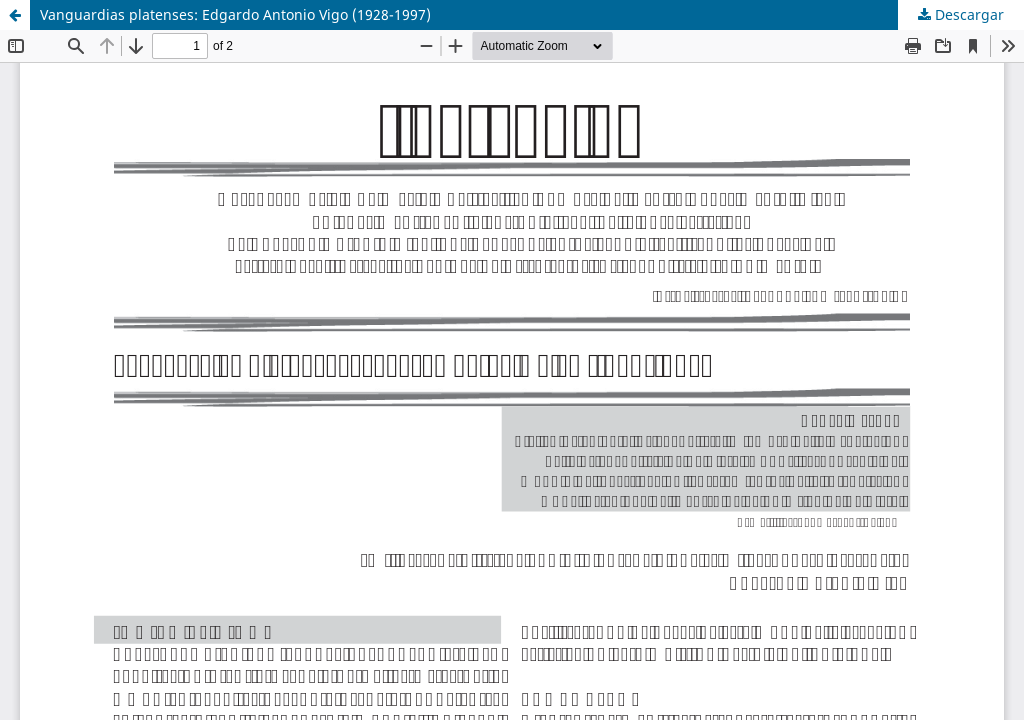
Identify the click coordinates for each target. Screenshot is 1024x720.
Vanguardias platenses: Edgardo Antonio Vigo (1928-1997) (235, 14)
